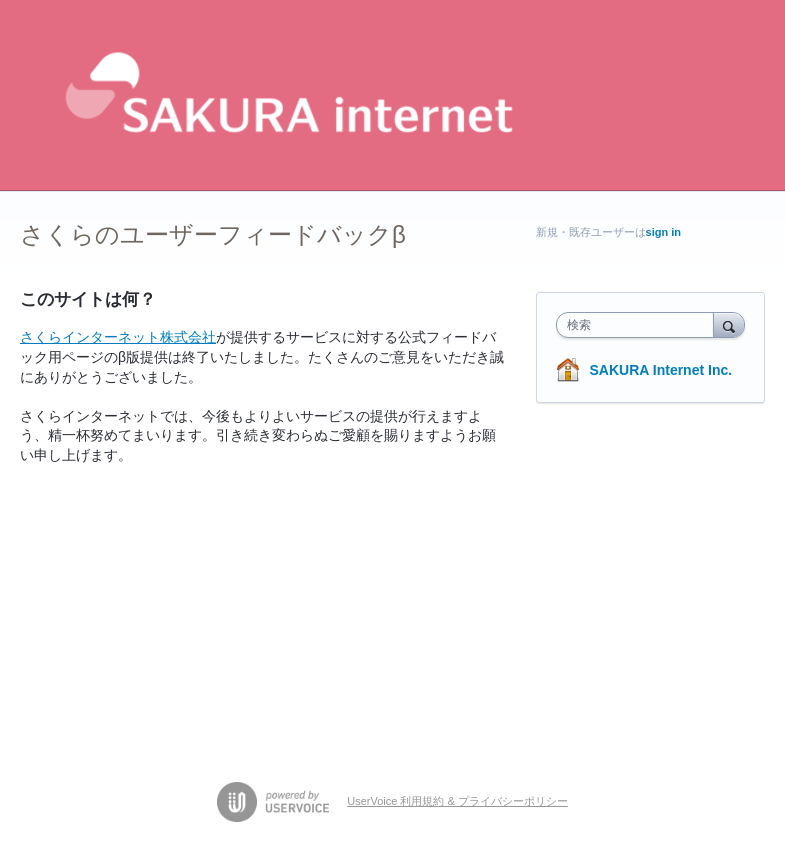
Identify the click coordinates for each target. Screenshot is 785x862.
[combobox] (639, 325)
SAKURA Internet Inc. (661, 370)
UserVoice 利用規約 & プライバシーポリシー (457, 801)
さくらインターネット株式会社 (118, 337)
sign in (663, 232)
